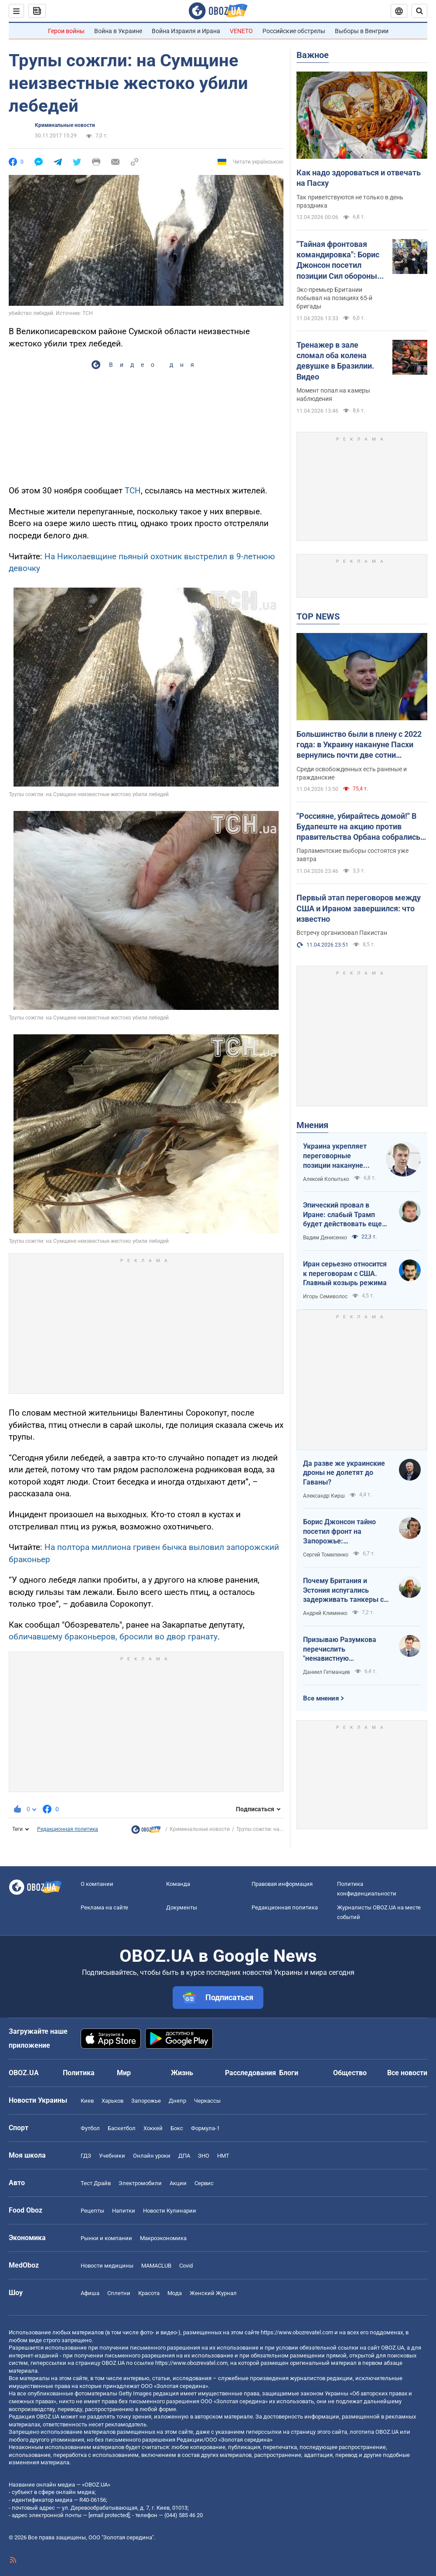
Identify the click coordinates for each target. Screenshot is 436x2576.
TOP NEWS (318, 616)
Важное (312, 55)
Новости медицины (107, 2265)
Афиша (90, 2293)
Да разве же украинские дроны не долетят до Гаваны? (344, 1472)
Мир (124, 2073)
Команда (178, 1884)
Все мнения (321, 1698)
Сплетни (118, 2293)
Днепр (177, 2100)
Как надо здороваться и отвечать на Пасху (358, 178)
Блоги (288, 2073)
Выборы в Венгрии (361, 30)
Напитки (123, 2210)
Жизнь (182, 2073)
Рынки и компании (106, 2238)
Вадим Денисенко (325, 1238)
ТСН (133, 491)
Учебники (112, 2155)
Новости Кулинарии (169, 2210)
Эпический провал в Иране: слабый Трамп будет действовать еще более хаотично (342, 1215)
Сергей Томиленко (325, 1555)
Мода (174, 2293)
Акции (178, 2183)
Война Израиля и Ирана (186, 30)
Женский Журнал (213, 2293)
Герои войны (66, 30)
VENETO (241, 30)
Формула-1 (205, 2128)
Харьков (112, 2100)
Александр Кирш (324, 1496)
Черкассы (207, 2100)
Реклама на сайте (104, 1907)
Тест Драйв (96, 2183)
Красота (149, 2293)
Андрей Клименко (325, 1613)
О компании (97, 1884)
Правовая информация (282, 1884)
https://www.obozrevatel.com (297, 2332)
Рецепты (92, 2210)
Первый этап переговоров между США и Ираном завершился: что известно (358, 908)
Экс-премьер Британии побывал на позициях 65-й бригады (334, 298)
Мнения (312, 1125)
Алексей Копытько (326, 1179)
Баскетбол (122, 2128)
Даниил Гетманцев (326, 1672)
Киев (87, 2100)
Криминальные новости (65, 125)
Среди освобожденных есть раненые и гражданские (351, 773)
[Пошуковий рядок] (419, 10)
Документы (181, 1907)
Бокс (176, 2128)
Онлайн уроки (151, 2155)
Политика (79, 2073)
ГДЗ (86, 2155)
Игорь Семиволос (325, 1296)
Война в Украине (118, 30)
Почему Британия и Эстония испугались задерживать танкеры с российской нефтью (343, 1590)
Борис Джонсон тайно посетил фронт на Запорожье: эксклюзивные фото (339, 1532)
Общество (350, 2073)
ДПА (184, 2155)
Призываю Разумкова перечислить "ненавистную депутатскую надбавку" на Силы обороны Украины (342, 1649)
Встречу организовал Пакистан (341, 932)
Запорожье (146, 2100)
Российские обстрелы (293, 30)
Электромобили (140, 2183)
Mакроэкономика (163, 2238)
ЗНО (203, 2155)
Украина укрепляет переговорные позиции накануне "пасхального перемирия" (335, 1156)
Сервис (204, 2183)
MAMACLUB (156, 2265)
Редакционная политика (67, 1829)
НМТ (223, 2155)
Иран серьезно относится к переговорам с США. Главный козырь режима (345, 1273)
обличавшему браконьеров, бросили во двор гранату (113, 1637)
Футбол (90, 2128)
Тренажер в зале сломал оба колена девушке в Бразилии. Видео (335, 360)
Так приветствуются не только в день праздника (349, 201)
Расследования (250, 2073)
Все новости (407, 2073)
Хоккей (153, 2128)
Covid (186, 2265)
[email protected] (109, 2515)
